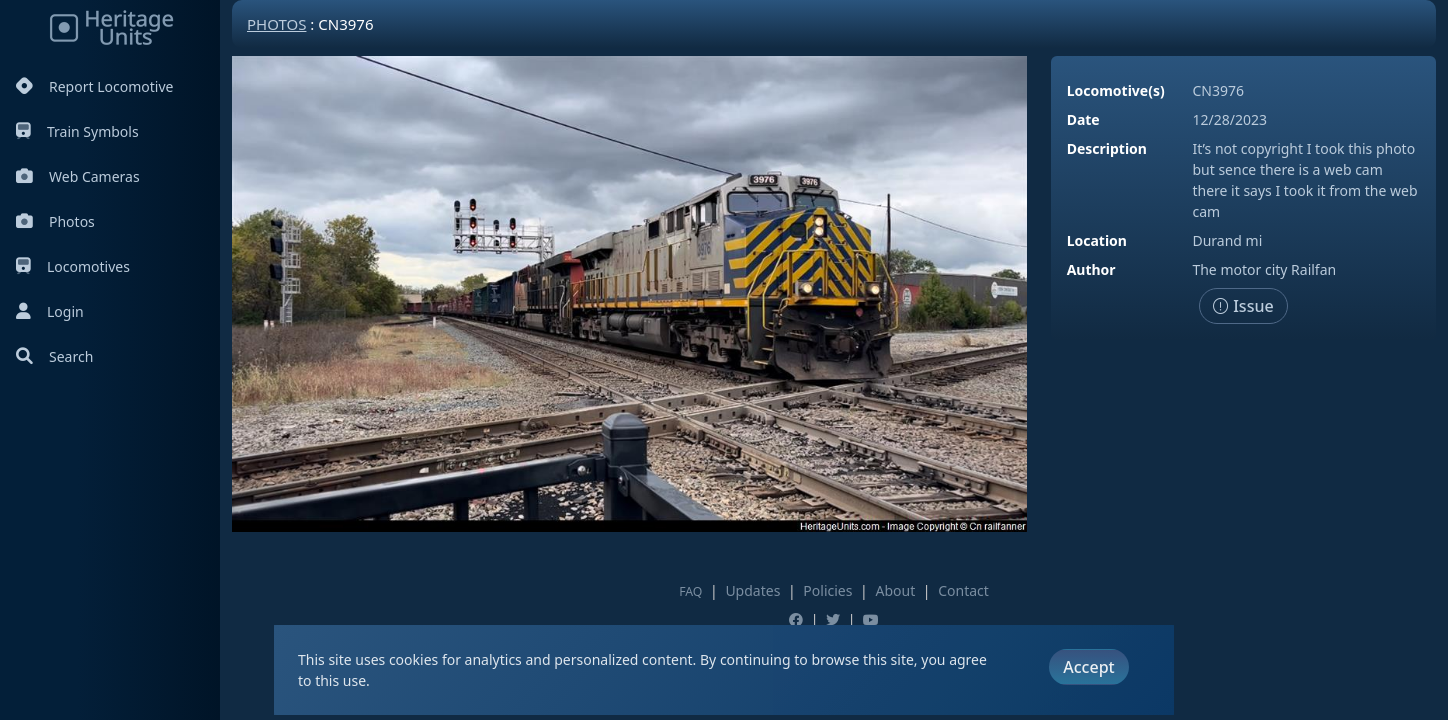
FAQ (690, 591)
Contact (963, 590)
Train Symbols (77, 131)
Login (50, 311)
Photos (55, 221)
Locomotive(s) (1116, 90)
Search (54, 356)
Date (1083, 119)
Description (1107, 148)
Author (1091, 269)
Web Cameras (78, 176)
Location (1097, 240)
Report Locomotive (94, 86)
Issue (1243, 306)
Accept (1088, 667)
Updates (752, 590)
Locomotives (73, 266)
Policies (827, 590)
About (895, 590)
